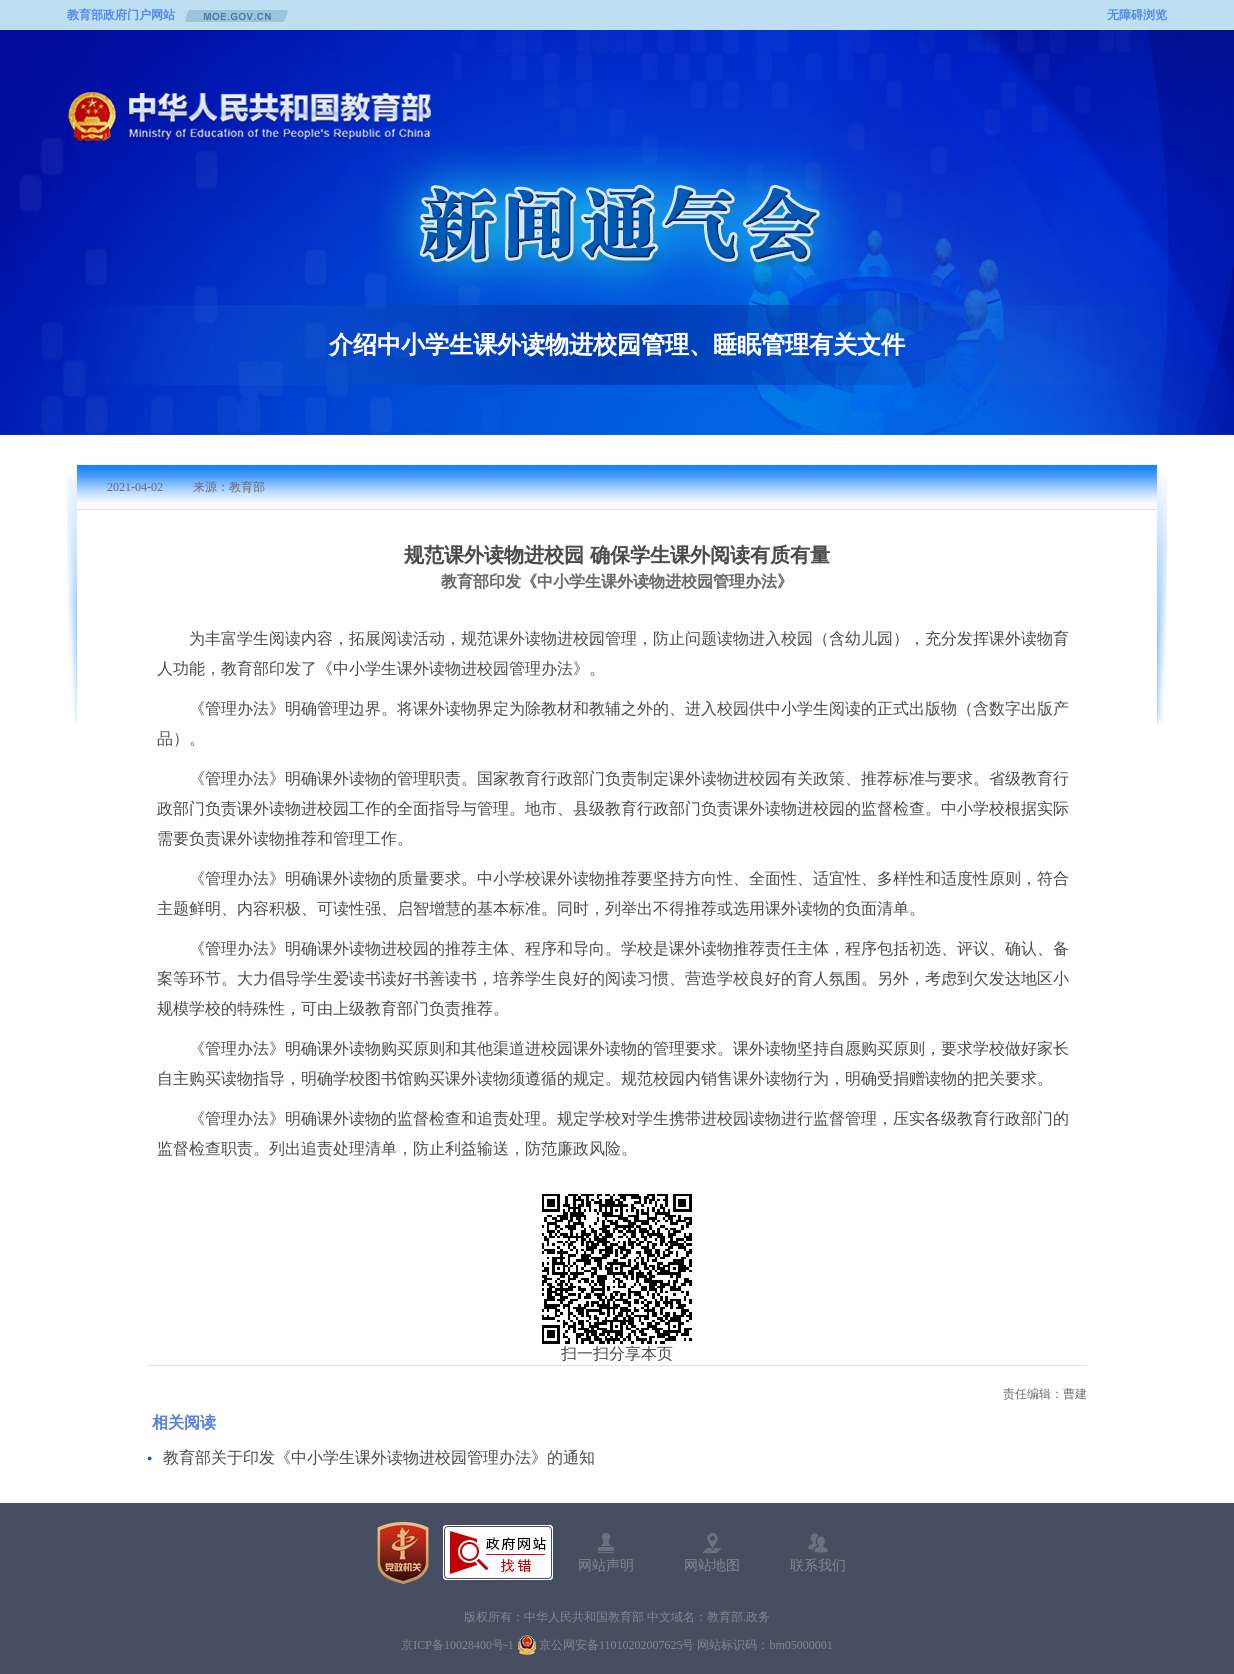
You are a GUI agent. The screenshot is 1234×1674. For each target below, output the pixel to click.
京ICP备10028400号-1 (457, 1645)
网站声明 (606, 1565)
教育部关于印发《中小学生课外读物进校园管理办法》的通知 (379, 1457)
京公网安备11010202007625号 (617, 1645)
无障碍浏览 (1137, 15)
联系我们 (818, 1565)
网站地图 (712, 1565)
